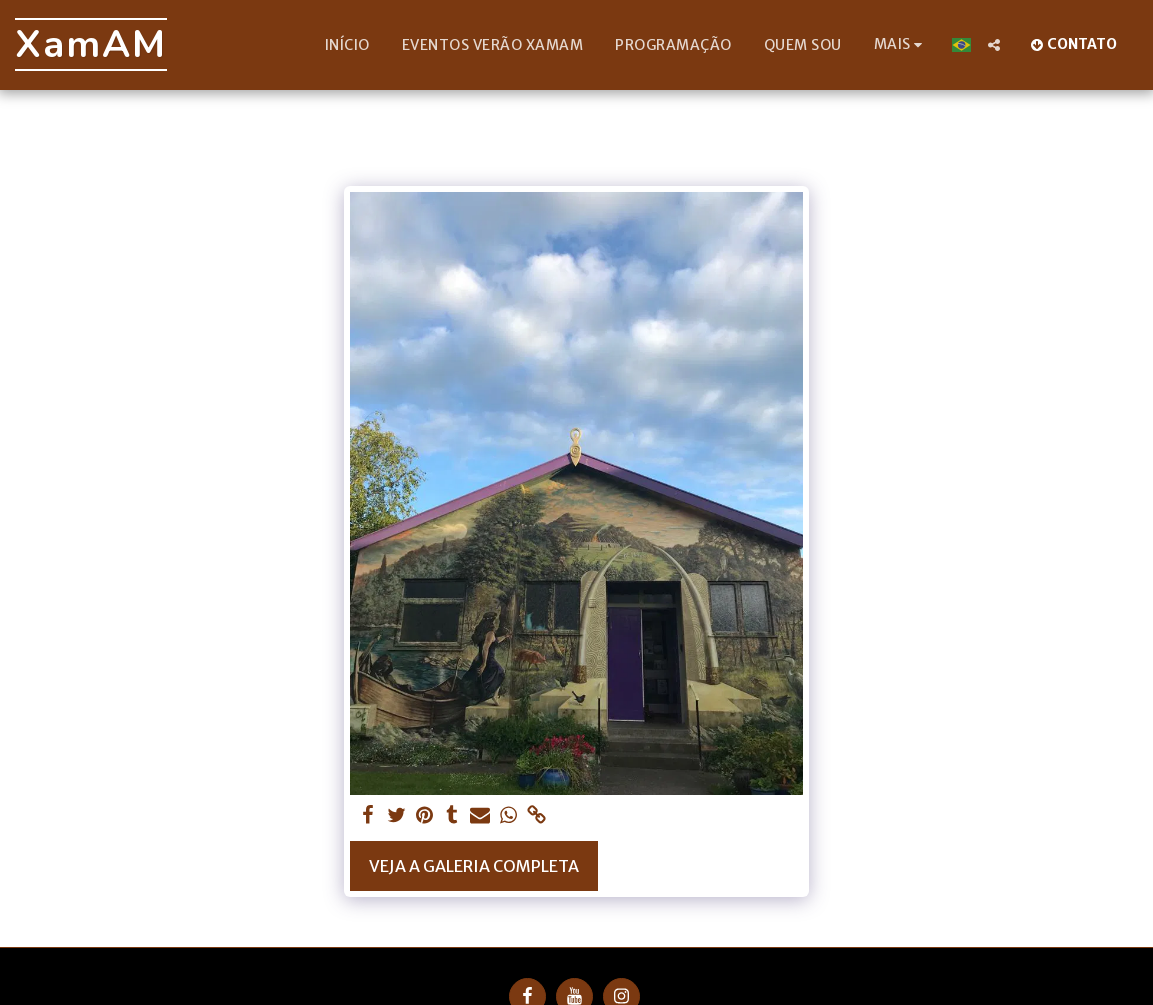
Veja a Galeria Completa (474, 866)
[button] (994, 45)
